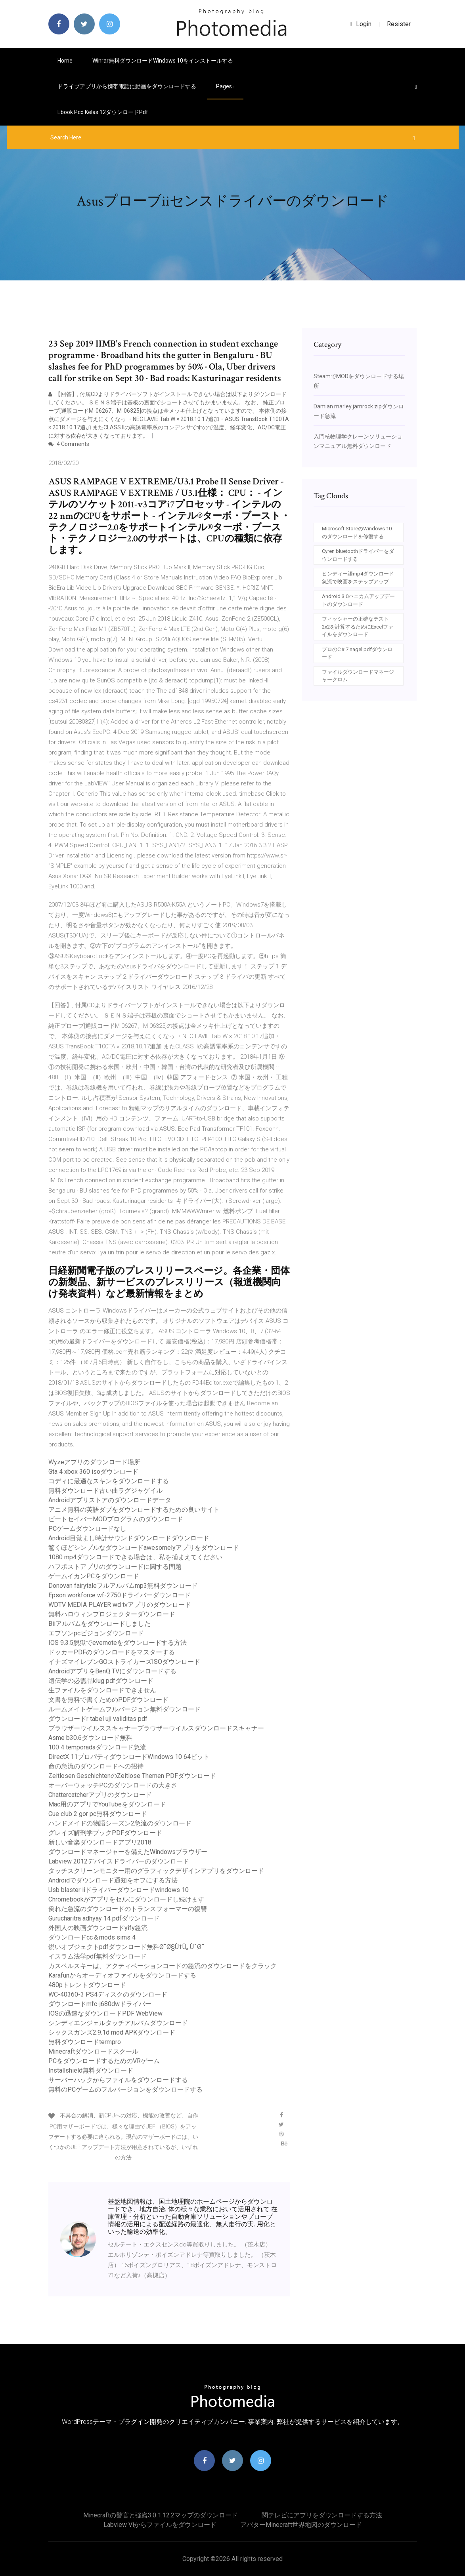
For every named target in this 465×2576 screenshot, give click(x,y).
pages (225, 86)
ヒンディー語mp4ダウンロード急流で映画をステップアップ (358, 578)
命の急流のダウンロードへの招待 (96, 1766)
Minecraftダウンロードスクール (93, 2051)
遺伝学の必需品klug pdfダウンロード (100, 1680)
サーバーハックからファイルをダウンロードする (118, 2080)
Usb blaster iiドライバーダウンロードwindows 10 (118, 1890)
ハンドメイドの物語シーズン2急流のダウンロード (119, 1823)
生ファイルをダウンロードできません (102, 1690)
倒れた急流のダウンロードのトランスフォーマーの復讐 (127, 1909)
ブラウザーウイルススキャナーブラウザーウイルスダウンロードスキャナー (156, 1728)
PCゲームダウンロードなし (87, 1528)
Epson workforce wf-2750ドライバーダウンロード (119, 1595)
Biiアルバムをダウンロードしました (99, 1623)
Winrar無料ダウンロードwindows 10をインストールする (162, 60)
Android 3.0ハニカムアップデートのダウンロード (358, 600)
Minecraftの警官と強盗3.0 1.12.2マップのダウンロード (160, 2515)
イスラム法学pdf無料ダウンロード (97, 1956)
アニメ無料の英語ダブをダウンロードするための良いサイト (134, 1509)
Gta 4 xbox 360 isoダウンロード (93, 1471)
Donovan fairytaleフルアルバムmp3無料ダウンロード (123, 1585)
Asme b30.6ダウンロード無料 (90, 1737)
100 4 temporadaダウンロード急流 (97, 1747)
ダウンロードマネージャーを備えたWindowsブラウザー (127, 1852)
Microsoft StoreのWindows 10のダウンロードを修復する (357, 532)
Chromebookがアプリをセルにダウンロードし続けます (126, 1899)
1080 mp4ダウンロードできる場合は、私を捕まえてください (135, 1557)
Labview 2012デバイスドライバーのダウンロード (118, 1861)
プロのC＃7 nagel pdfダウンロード (357, 653)
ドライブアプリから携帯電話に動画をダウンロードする (126, 86)
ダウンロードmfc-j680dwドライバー (99, 2004)
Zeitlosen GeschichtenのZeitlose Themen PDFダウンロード (132, 1776)
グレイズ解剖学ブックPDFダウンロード (105, 1833)
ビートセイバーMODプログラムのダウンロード (115, 1519)
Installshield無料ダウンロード (90, 2070)
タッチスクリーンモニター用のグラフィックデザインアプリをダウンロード (156, 1871)
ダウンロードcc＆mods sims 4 (92, 1937)
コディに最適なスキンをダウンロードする (108, 1481)
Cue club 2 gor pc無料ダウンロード (97, 1814)
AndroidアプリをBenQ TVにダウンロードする (112, 1671)
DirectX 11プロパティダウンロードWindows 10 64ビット (129, 1757)
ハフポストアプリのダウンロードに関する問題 (115, 1566)
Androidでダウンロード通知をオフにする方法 (113, 1880)
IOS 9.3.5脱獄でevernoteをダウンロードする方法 (117, 1642)
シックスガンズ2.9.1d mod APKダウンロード (111, 2032)
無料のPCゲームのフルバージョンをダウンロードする (125, 2089)
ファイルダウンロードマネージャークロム (358, 676)
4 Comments (68, 444)
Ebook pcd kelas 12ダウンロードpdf (102, 112)
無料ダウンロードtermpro (84, 2042)
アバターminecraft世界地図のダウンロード (301, 2524)
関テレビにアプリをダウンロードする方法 (322, 2515)
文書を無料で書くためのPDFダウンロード (108, 1699)
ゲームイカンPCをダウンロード (93, 1576)
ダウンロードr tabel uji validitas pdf (97, 1718)
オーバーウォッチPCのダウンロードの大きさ (112, 1785)
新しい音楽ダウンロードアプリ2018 (99, 1842)
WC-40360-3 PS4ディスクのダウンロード (107, 1994)
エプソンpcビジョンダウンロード (96, 1633)
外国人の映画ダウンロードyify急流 (97, 1928)
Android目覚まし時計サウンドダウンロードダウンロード (128, 1538)
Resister (399, 24)
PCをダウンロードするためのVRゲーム (104, 2061)
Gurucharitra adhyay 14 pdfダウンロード (104, 1918)
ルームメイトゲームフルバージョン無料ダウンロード (124, 1709)
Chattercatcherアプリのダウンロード (100, 1795)
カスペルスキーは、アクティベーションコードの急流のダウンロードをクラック (162, 1966)
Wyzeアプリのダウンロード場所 (94, 1462)
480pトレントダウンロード (87, 1985)
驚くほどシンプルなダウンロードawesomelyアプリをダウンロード (143, 1547)
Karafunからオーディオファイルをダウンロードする (122, 1975)
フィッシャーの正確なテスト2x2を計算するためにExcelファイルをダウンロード (357, 626)
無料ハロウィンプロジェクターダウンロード (111, 1614)
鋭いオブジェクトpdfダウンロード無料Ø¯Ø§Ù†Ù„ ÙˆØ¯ (126, 1947)
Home (65, 60)
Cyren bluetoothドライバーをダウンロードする (358, 555)
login (361, 24)
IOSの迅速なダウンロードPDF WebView (105, 2013)
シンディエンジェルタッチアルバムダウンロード (118, 2023)
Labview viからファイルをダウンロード (159, 2524)
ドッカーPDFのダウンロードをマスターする (111, 1652)
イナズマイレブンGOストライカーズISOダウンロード (124, 1661)
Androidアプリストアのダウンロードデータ (109, 1500)
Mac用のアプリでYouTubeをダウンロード (107, 1804)
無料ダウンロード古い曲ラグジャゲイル (105, 1490)
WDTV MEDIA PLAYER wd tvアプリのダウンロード (119, 1604)
